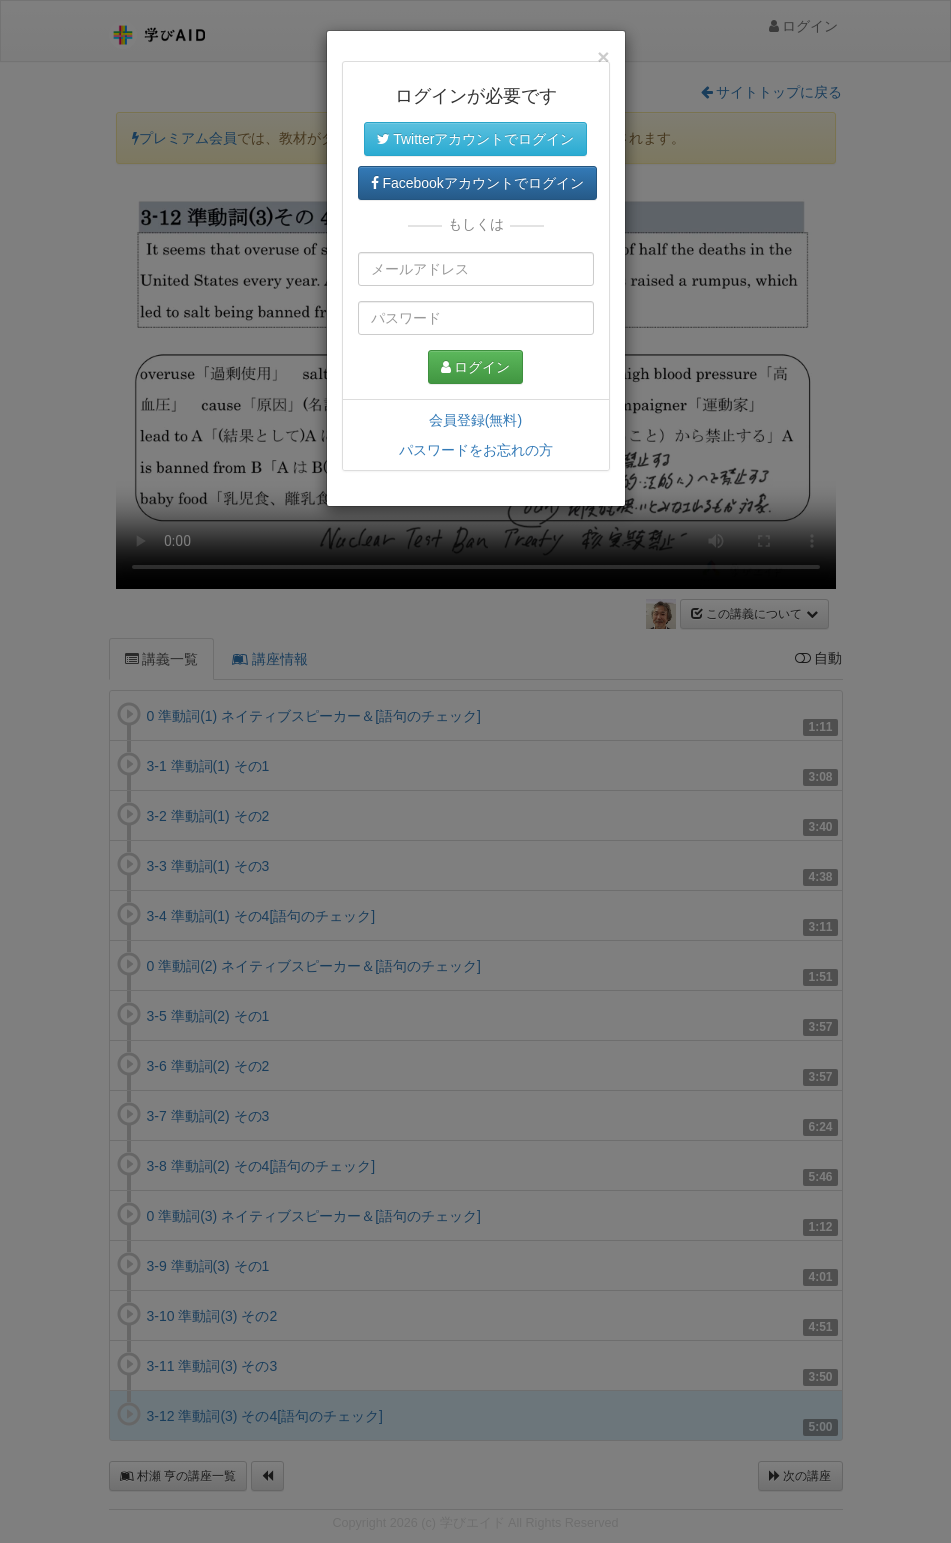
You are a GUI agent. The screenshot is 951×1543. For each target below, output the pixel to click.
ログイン (476, 367)
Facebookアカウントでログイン (477, 183)
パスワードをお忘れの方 (476, 450)
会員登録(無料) (475, 420)
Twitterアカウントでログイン (476, 139)
